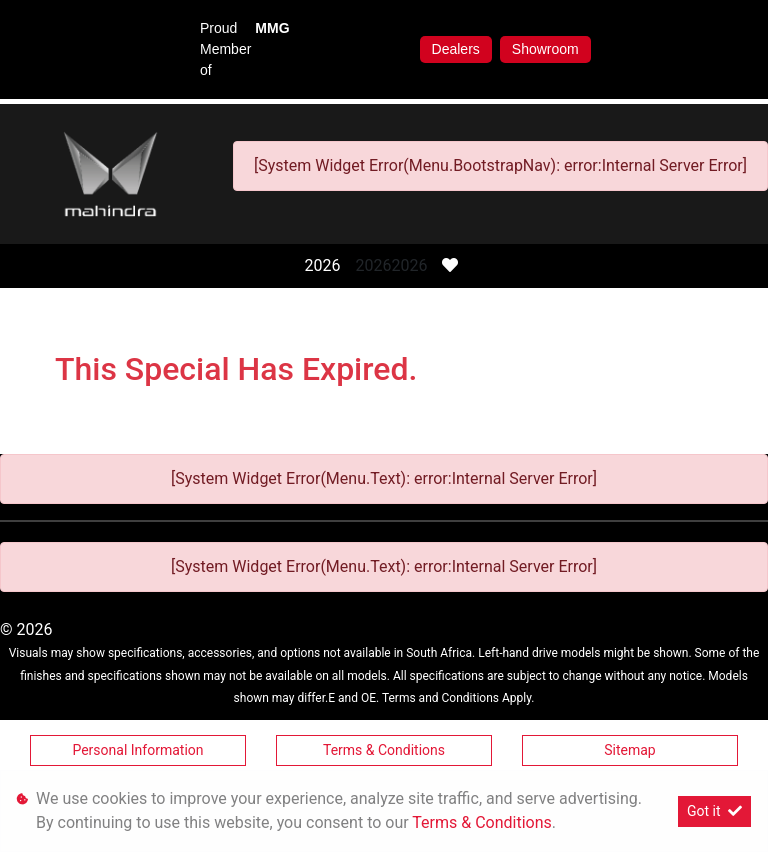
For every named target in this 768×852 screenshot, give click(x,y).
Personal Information (137, 750)
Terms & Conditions (384, 750)
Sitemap (629, 750)
